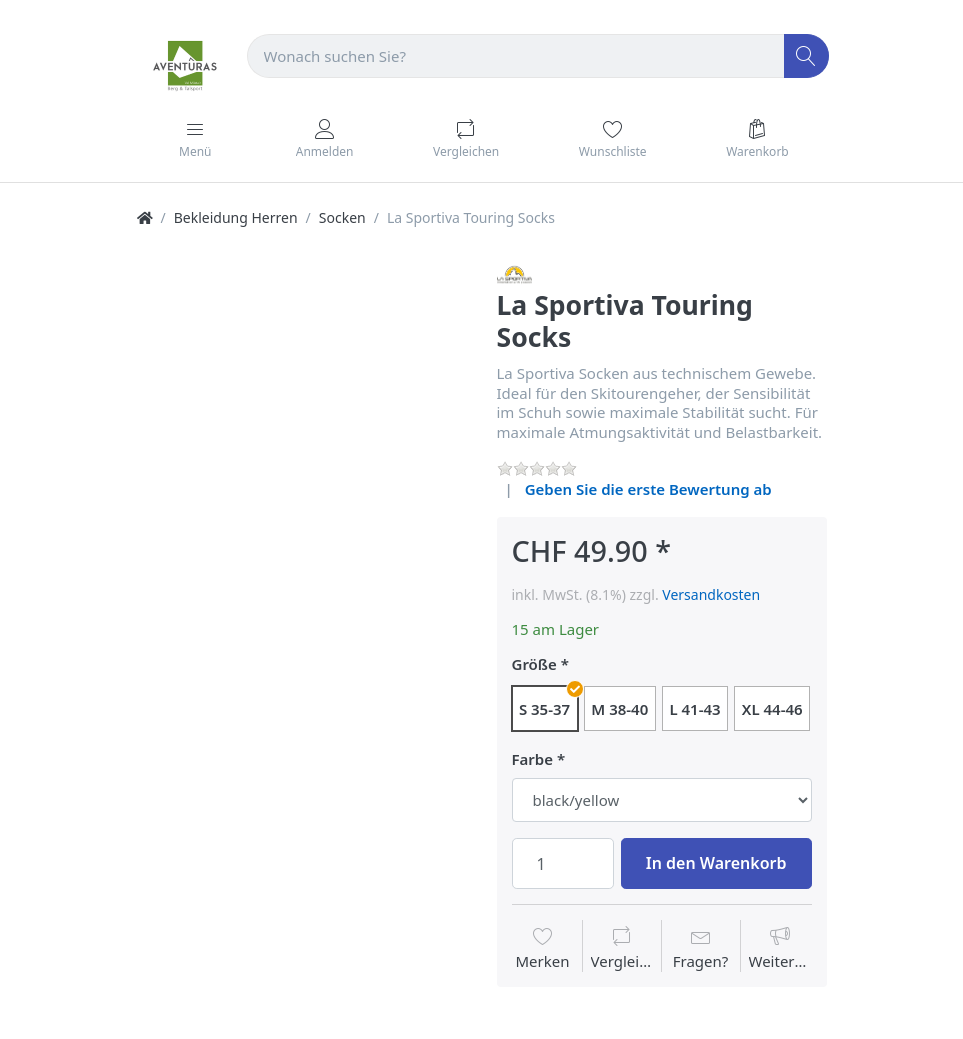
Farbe (533, 759)
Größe (534, 664)
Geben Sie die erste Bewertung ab (648, 489)
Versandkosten (711, 594)
